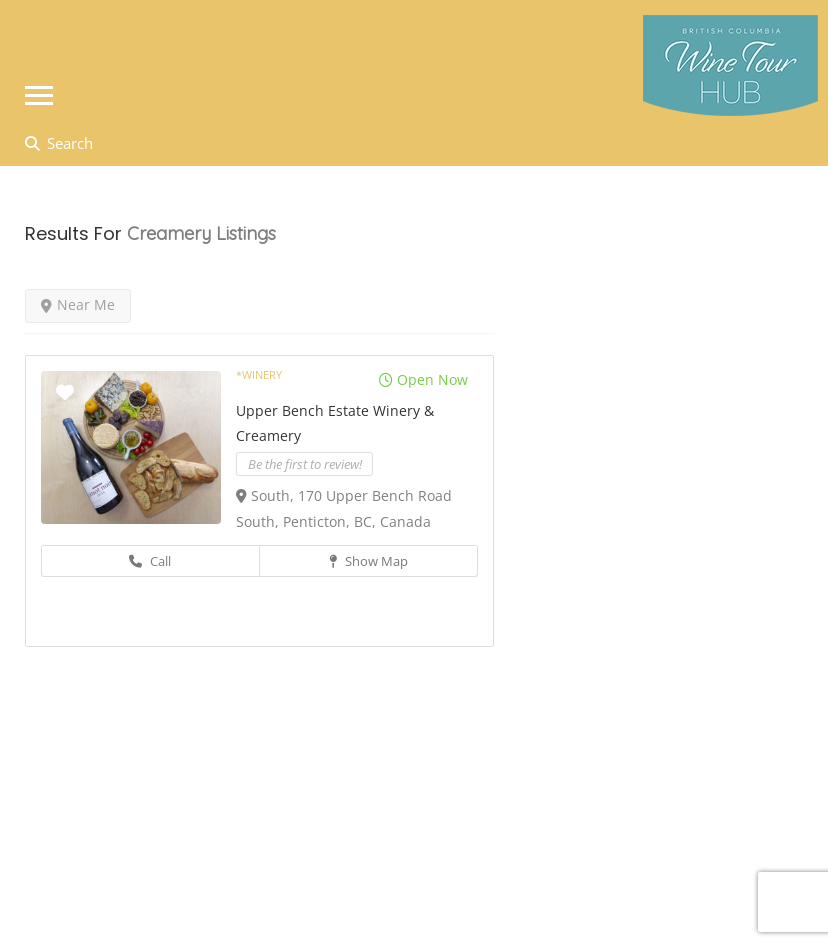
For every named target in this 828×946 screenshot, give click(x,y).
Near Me (78, 304)
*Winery (259, 374)
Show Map (368, 561)
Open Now (423, 380)
